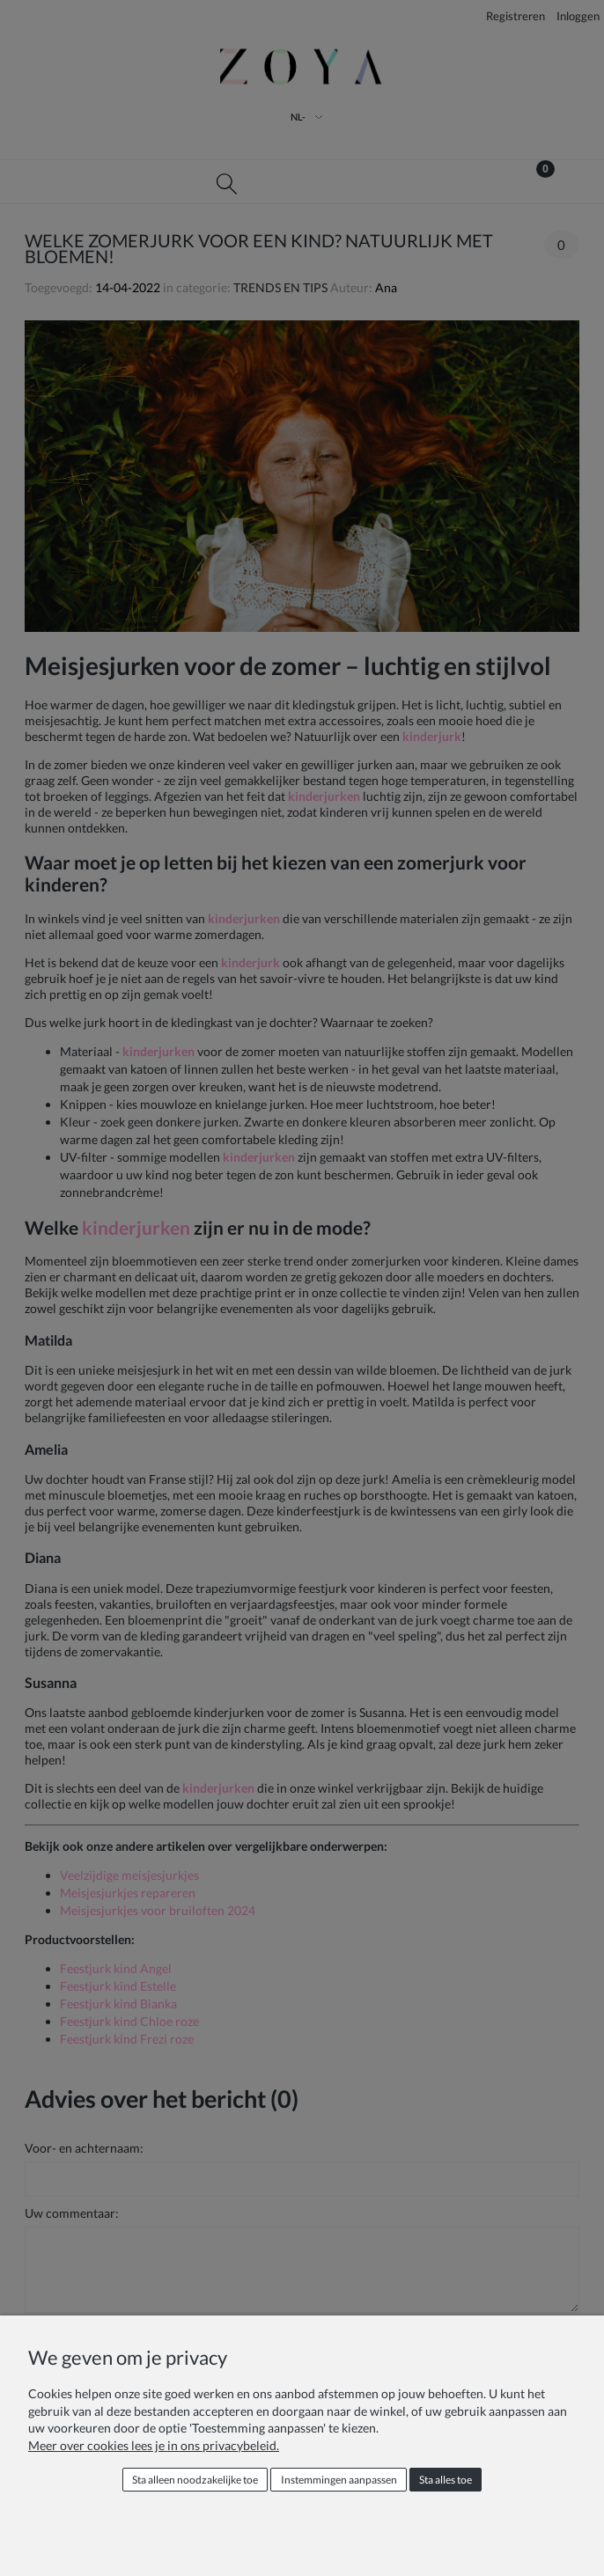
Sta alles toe (445, 2479)
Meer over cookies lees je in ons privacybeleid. (153, 2445)
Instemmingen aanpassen (339, 2479)
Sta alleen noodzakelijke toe (195, 2479)
